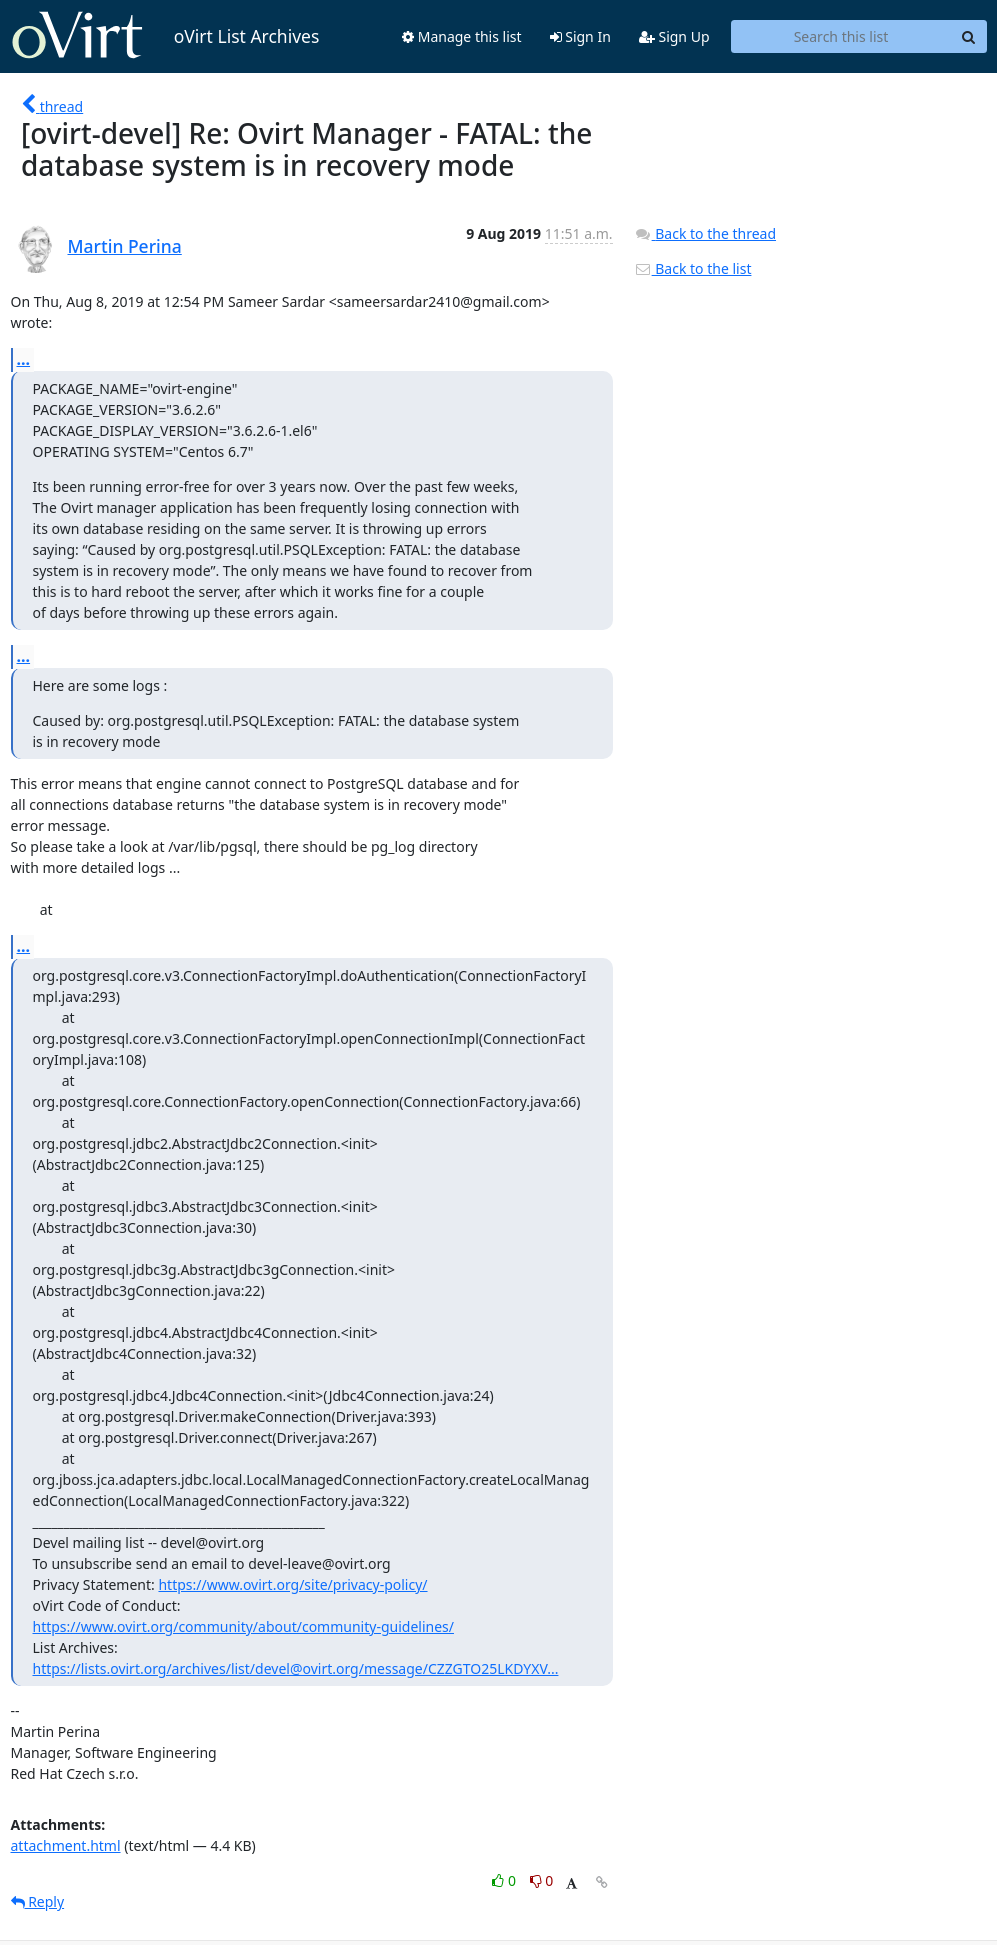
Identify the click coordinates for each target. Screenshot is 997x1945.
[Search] (969, 37)
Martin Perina (125, 246)
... (24, 359)
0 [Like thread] (505, 1880)
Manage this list (462, 36)
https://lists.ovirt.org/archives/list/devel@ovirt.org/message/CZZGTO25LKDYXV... (296, 1668)
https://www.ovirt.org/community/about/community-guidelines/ (243, 1626)
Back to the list (693, 268)
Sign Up (674, 36)
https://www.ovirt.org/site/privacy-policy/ (292, 1584)
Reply (38, 1901)
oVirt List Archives (165, 36)
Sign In (580, 36)
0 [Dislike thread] (542, 1880)
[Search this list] (841, 37)
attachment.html (66, 1845)
